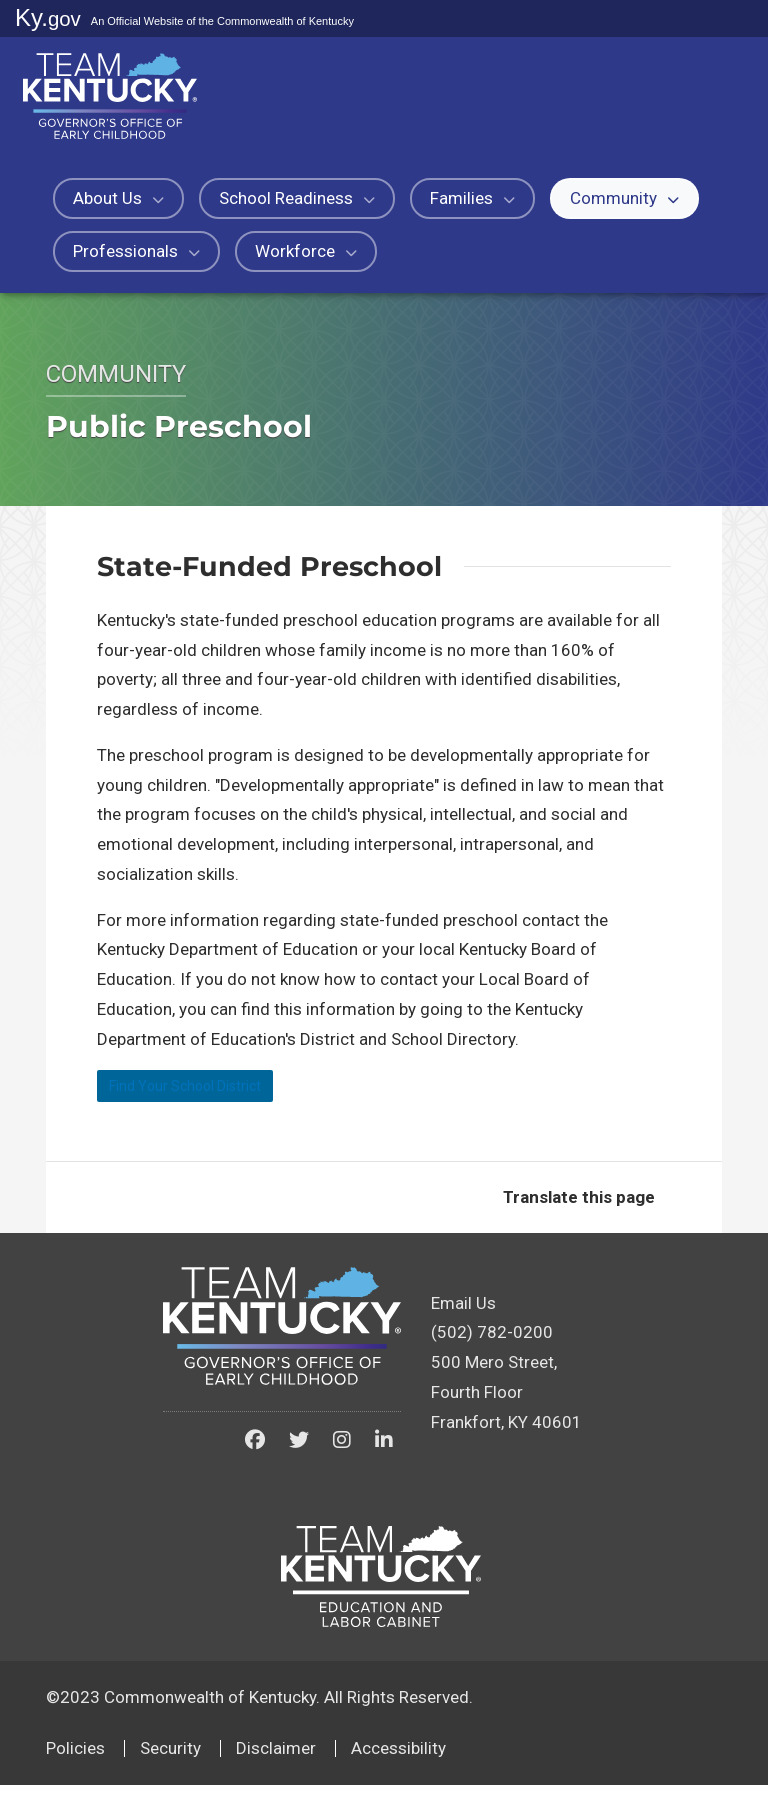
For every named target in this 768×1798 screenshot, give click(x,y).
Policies (75, 1761)
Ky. (48, 17)
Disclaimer (276, 1761)
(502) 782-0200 (492, 1346)
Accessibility (398, 1761)
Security (170, 1761)
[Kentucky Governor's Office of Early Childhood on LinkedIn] (384, 1454)
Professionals (136, 251)
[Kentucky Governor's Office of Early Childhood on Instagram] (342, 1454)
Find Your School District (220, 1092)
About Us (118, 198)
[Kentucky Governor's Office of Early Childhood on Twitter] (299, 1454)
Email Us (463, 1316)
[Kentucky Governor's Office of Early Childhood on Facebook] (255, 1454)
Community (624, 198)
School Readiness (297, 198)
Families (472, 198)
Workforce (306, 251)
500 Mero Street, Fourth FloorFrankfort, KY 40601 (506, 1406)
